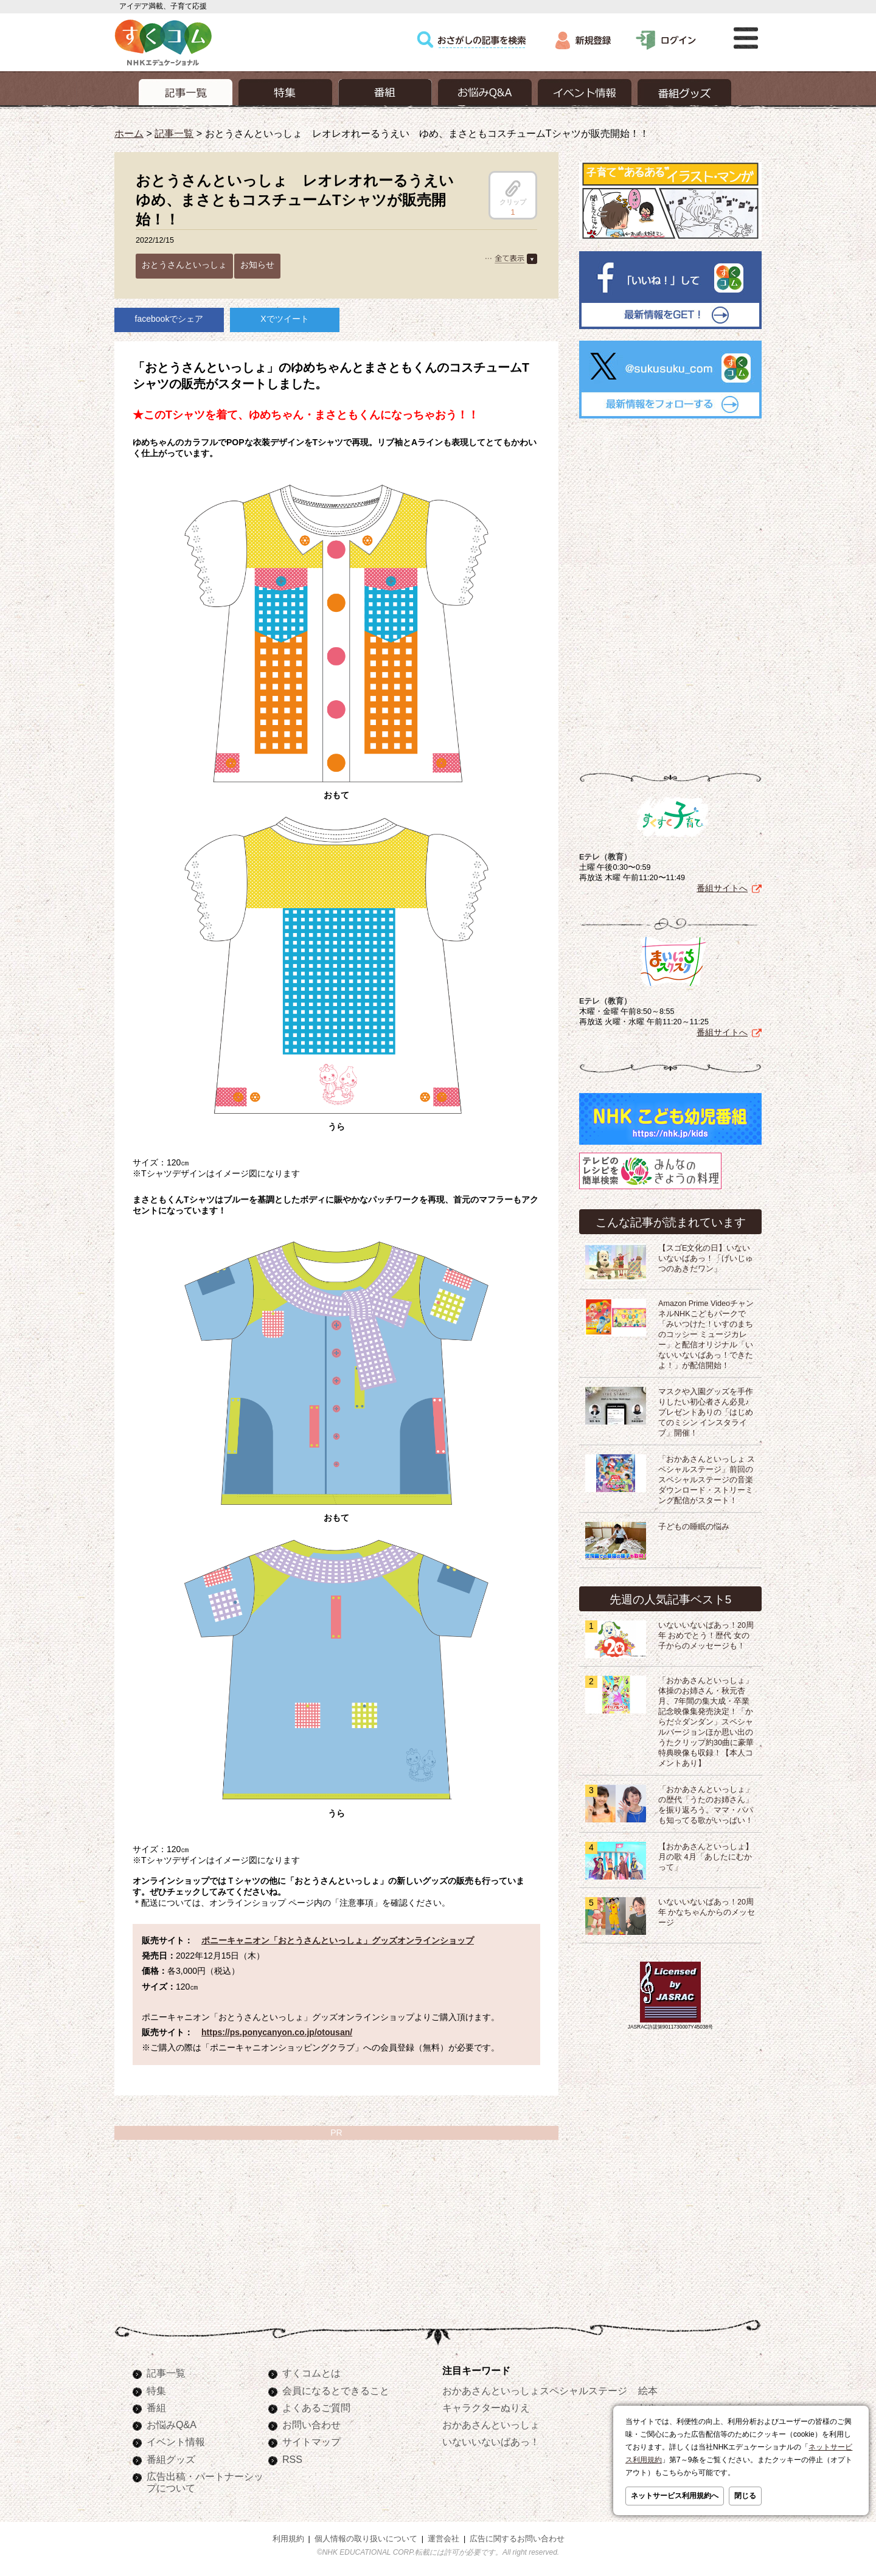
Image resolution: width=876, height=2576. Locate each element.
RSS (292, 2459)
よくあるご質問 (316, 2407)
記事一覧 (174, 133)
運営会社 (443, 2539)
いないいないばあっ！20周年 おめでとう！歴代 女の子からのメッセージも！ (706, 1635)
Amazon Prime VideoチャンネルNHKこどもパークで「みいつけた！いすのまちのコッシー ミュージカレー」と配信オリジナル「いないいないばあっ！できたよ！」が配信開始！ (706, 1334)
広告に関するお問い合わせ (517, 2539)
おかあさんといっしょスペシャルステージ (534, 2390)
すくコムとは (311, 2372)
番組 (156, 2407)
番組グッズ (171, 2459)
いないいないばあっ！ (491, 2441)
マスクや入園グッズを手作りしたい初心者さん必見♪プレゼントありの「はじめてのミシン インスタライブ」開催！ (705, 1412)
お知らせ (257, 264)
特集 (156, 2390)
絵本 (648, 2390)
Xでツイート (284, 319)
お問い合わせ (311, 2424)
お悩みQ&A (171, 2424)
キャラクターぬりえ (486, 2407)
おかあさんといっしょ (491, 2424)
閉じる (745, 2495)
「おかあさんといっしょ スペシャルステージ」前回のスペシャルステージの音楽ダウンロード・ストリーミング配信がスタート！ (707, 1480)
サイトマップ (311, 2441)
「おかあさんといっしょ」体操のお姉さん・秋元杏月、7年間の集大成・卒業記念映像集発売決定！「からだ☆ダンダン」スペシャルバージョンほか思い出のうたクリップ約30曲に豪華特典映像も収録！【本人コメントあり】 (706, 1722)
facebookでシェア (169, 319)
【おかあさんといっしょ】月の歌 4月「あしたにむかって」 (705, 1857)
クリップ (512, 193)
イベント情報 (176, 2441)
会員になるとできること (335, 2390)
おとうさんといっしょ (184, 264)
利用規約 (288, 2539)
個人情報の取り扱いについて (366, 2539)
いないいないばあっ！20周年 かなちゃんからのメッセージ (707, 1912)
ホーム (129, 133)
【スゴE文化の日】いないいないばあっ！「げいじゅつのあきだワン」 (705, 1258)
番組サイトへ (722, 888)
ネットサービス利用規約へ (674, 2495)
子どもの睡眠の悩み (693, 1526)
